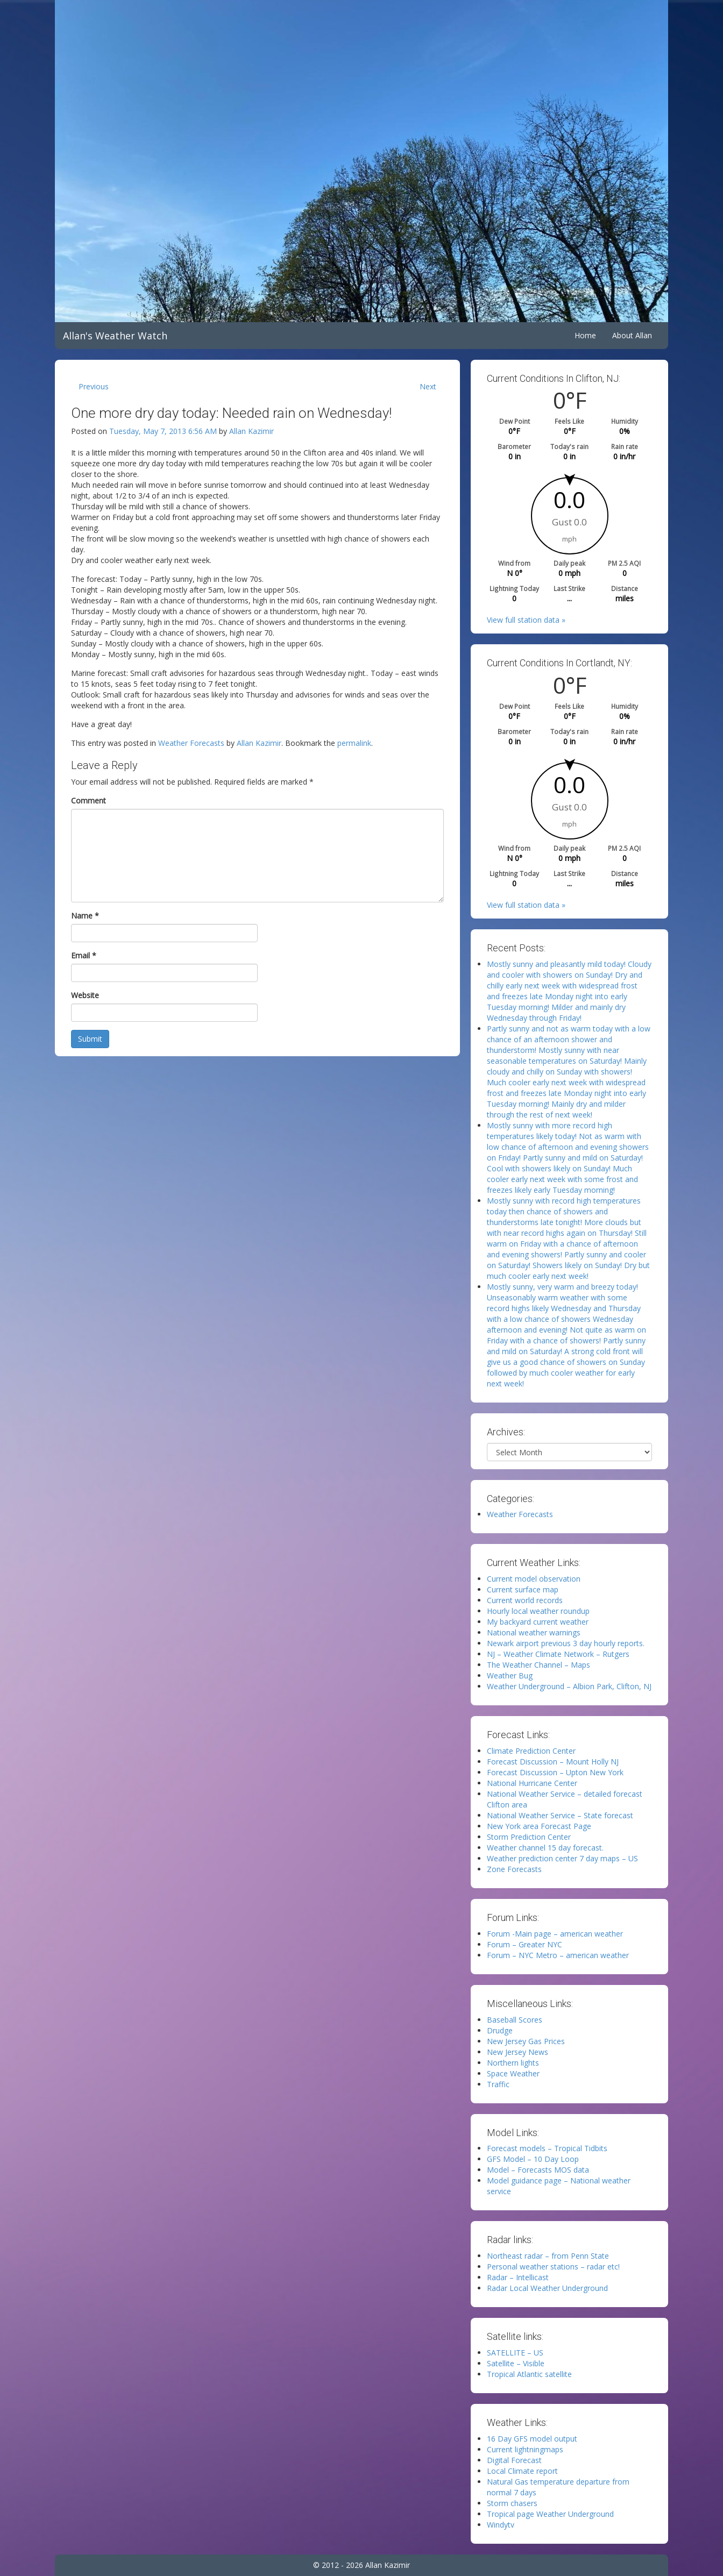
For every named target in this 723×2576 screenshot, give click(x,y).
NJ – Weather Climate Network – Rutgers (558, 1654)
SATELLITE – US (515, 2352)
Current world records (525, 1600)
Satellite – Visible (515, 2363)
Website (85, 995)
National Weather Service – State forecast (560, 1815)
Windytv (500, 2525)
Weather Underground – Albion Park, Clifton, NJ (569, 1686)
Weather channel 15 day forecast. (545, 1847)
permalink (354, 743)
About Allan (632, 335)
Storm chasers (512, 2503)
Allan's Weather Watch (115, 335)
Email (83, 955)
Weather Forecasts (191, 743)
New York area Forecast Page (539, 1826)
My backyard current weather (538, 1622)
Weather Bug (510, 1675)
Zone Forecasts (514, 1869)
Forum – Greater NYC (524, 1944)
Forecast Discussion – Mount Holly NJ (553, 1761)
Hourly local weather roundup (538, 1611)
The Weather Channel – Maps (538, 1665)
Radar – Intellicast (518, 2277)
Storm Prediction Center (529, 1837)
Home (585, 335)
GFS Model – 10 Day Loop (533, 2159)
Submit (90, 1039)
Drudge (500, 2030)
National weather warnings (533, 1632)
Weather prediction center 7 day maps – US (562, 1858)
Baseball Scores (514, 2020)
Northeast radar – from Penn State (548, 2256)
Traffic (498, 2084)
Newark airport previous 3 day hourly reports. (565, 1643)
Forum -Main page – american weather (555, 1934)
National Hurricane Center (532, 1783)
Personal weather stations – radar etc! (553, 2266)
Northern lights (513, 2063)
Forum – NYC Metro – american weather (558, 1955)
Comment (88, 800)
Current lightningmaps (525, 2449)
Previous (94, 386)
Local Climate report (522, 2471)
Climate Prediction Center (531, 1751)
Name (85, 915)
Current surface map (522, 1589)
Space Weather (513, 2073)
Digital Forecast (514, 2460)
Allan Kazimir (251, 431)
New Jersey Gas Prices (526, 2041)
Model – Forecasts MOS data (538, 2170)
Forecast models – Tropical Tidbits (547, 2148)
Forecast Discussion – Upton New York (555, 1772)
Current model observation (533, 1579)
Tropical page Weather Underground (550, 2514)
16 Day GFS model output (532, 2438)
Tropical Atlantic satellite (529, 2374)
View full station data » (526, 620)
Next (428, 386)
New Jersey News (517, 2052)
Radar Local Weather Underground (547, 2288)
